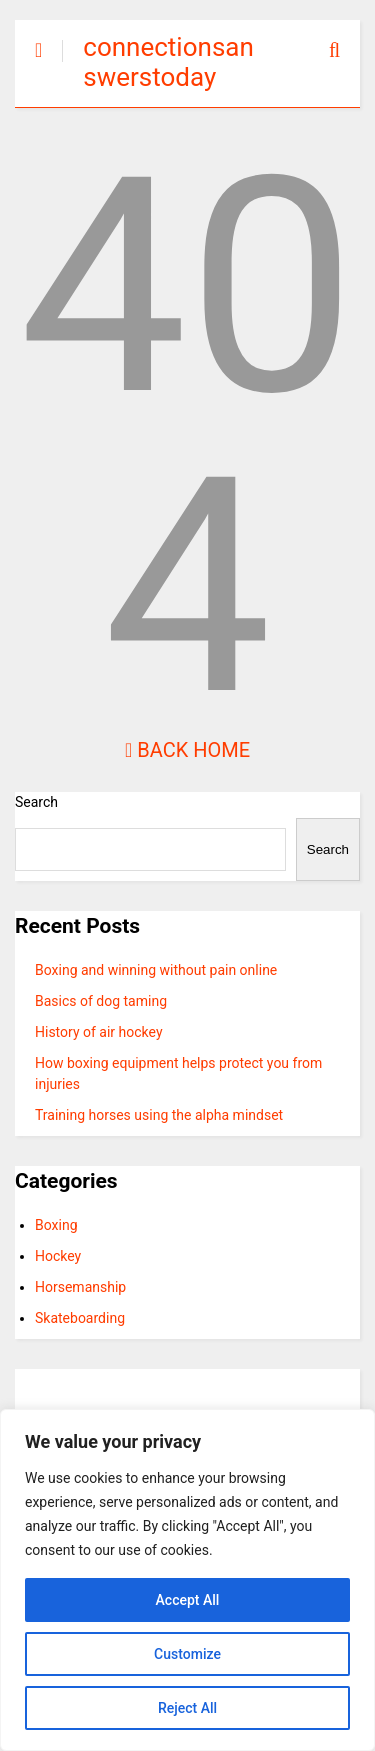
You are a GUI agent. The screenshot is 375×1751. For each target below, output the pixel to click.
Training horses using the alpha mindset (159, 1115)
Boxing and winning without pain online (156, 970)
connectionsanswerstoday (168, 62)
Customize (187, 1654)
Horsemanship (80, 1287)
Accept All (188, 1600)
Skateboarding (80, 1318)
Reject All (187, 1708)
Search (36, 802)
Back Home (187, 750)
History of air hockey (99, 1032)
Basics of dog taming (101, 1001)
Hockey (58, 1256)
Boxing (56, 1225)
